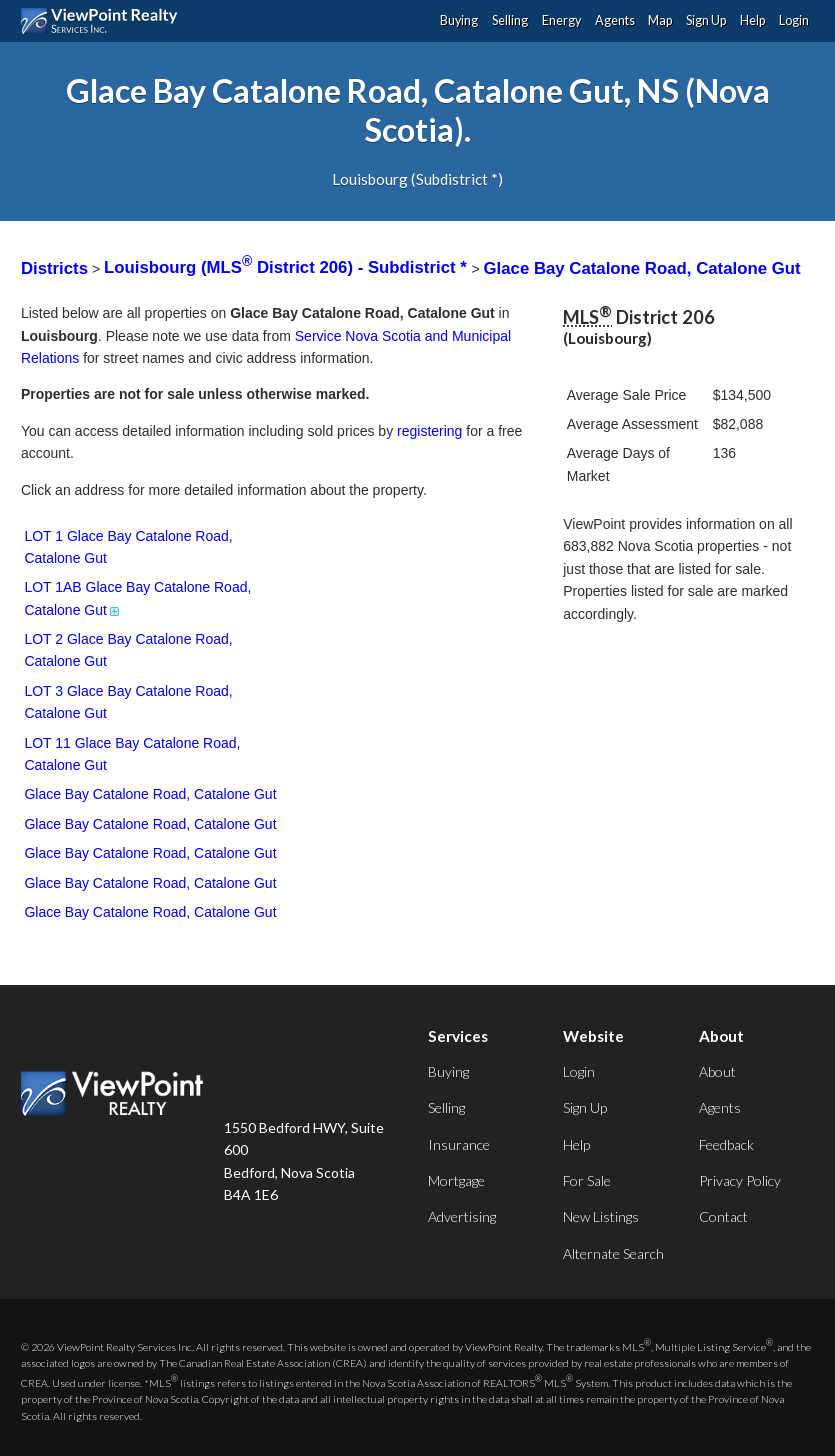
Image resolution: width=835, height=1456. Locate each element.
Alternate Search (613, 1253)
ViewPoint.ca (104, 21)
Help (752, 20)
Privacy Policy (740, 1180)
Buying (459, 20)
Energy (561, 20)
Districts (54, 267)
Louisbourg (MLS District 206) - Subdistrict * (287, 267)
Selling (510, 20)
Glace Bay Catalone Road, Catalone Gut (642, 267)
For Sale (587, 1180)
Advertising (462, 1216)
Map (660, 20)
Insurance (459, 1144)
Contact (723, 1216)
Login (794, 20)
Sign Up (706, 20)
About (717, 1071)
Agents (615, 20)
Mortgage (456, 1180)
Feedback (726, 1144)
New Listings (601, 1216)
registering (429, 431)
